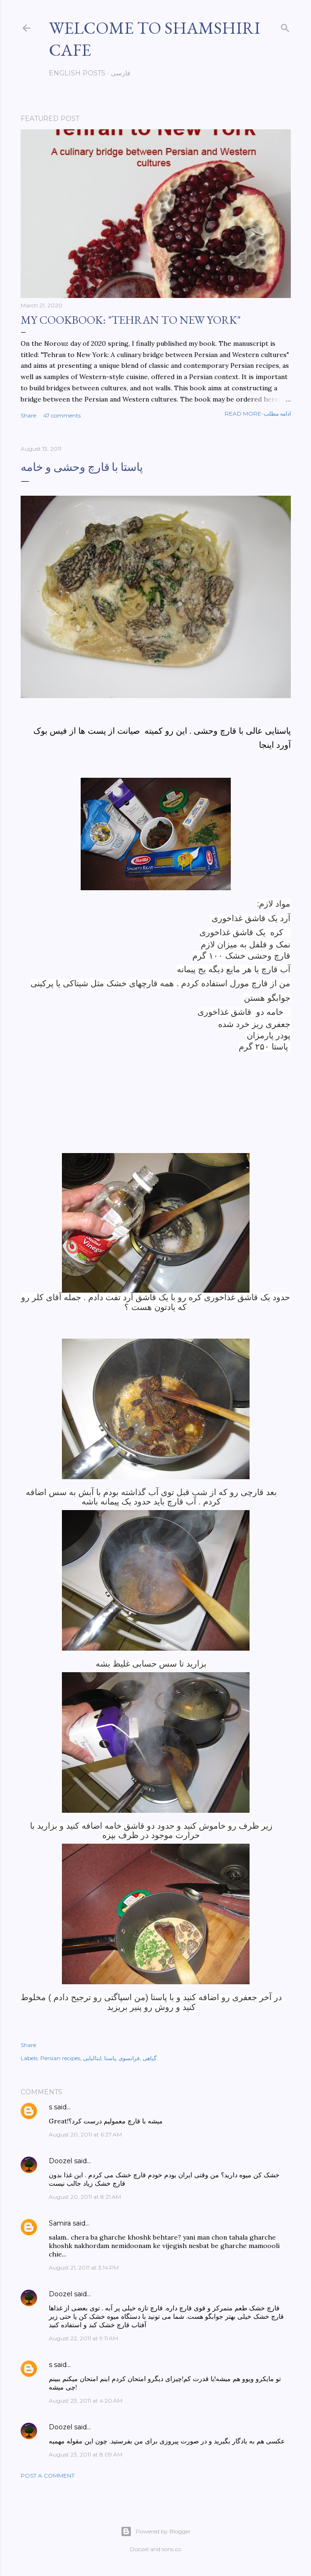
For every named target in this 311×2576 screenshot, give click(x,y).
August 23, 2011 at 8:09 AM (85, 2454)
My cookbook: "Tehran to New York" (131, 320)
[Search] (285, 26)
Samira (60, 2223)
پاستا (110, 2058)
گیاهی (150, 2058)
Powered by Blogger (156, 2531)
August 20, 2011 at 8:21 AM (85, 2196)
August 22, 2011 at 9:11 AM (83, 2338)
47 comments (62, 415)
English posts (77, 73)
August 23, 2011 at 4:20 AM (85, 2400)
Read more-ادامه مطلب (258, 413)
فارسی (120, 73)
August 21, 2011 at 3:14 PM (84, 2267)
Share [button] (28, 415)
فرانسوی (129, 2058)
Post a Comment (48, 2475)
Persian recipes (60, 2058)
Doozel (60, 2161)
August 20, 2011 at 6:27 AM (85, 2134)
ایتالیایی (92, 2058)
